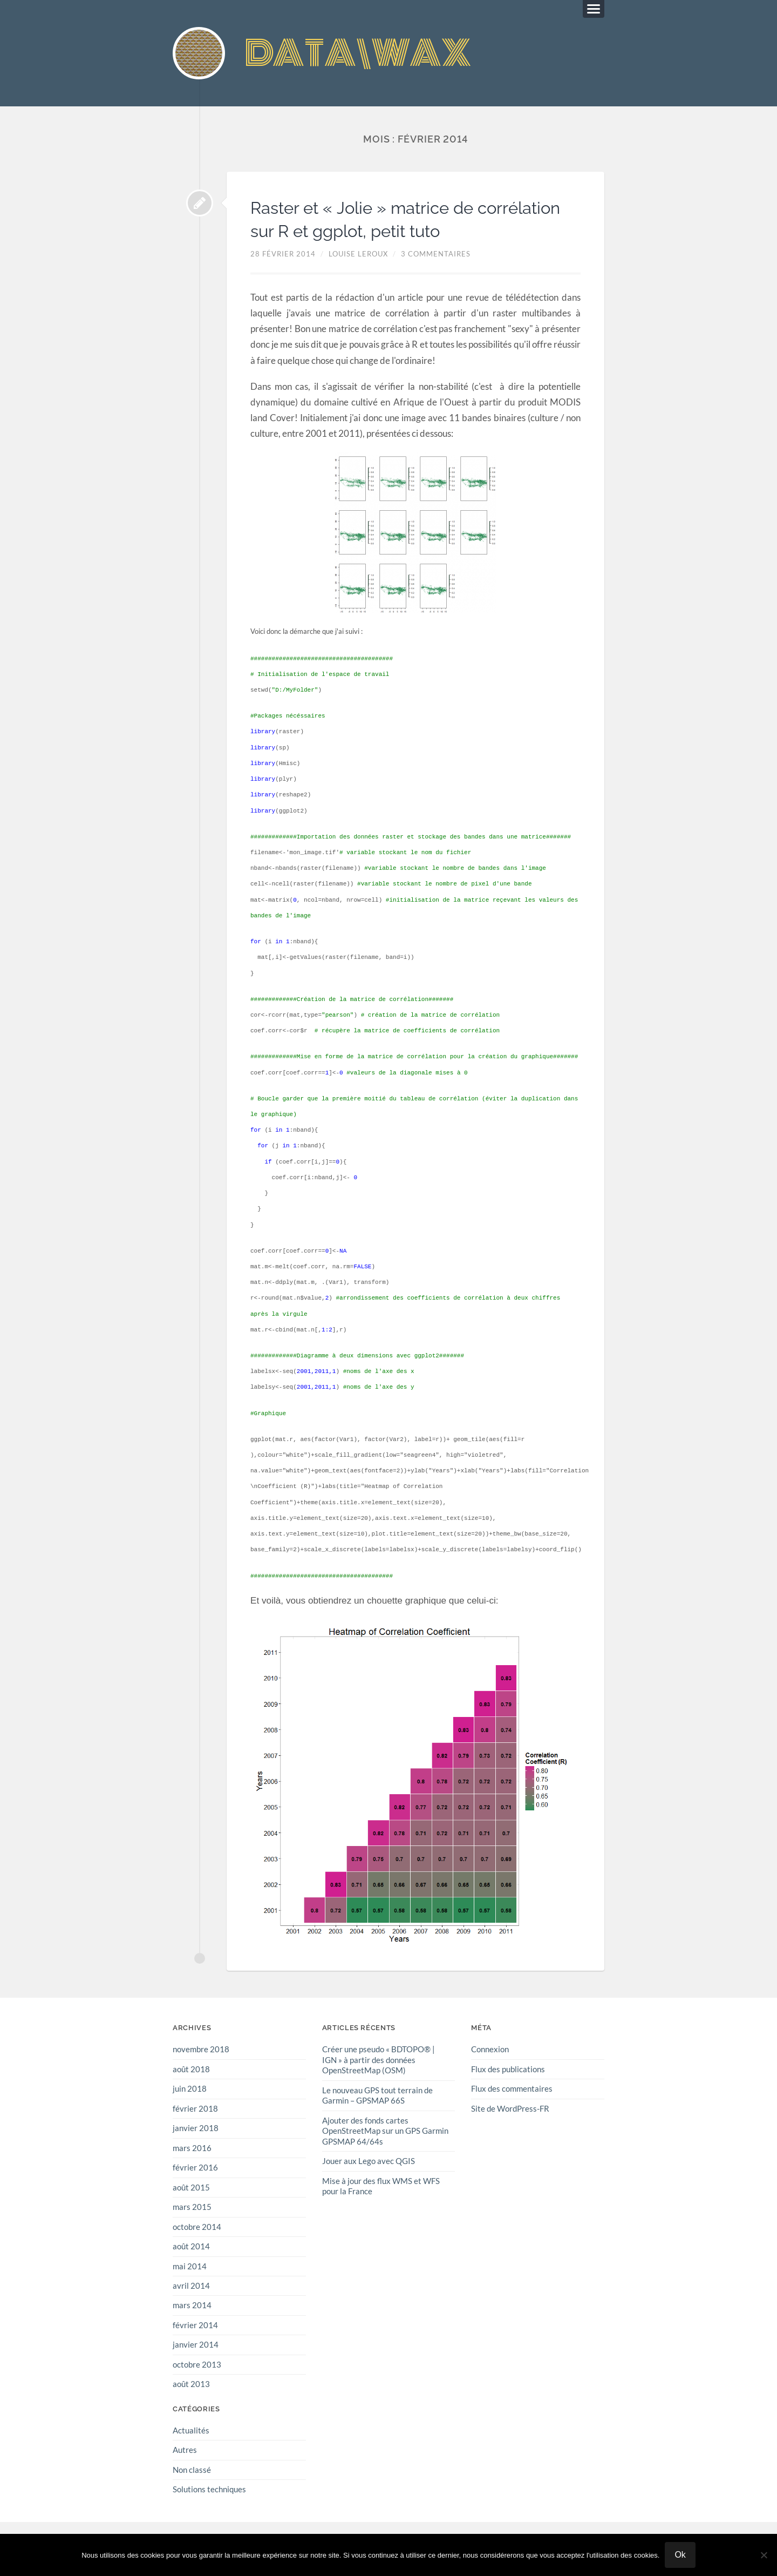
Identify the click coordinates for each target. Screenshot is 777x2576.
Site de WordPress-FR (510, 2109)
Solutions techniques (209, 2488)
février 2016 (195, 2168)
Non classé (192, 2468)
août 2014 (191, 2247)
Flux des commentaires (512, 2090)
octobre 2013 (197, 2364)
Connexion (490, 2051)
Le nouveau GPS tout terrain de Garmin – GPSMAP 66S (377, 2096)
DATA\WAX (362, 54)
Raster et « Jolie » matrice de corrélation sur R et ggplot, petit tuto (411, 220)
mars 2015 (192, 2207)
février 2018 (195, 2109)
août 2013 (191, 2383)
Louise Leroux (358, 255)
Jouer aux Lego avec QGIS (368, 2161)
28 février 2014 (283, 255)
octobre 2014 (197, 2227)
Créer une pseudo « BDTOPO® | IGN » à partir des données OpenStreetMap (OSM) (378, 2061)
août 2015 (191, 2188)
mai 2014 (190, 2266)
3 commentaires (436, 255)
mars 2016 (192, 2148)
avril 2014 (191, 2285)
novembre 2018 (201, 2051)
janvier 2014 (196, 2344)
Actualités (191, 2429)
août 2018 (191, 2070)
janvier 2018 (196, 2129)
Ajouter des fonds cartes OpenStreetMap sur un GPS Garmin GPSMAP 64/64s (385, 2131)
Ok (679, 2554)
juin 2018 (190, 2090)
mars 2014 (192, 2305)
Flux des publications (508, 2070)
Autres (185, 2449)
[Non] (763, 2555)
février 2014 (195, 2324)
